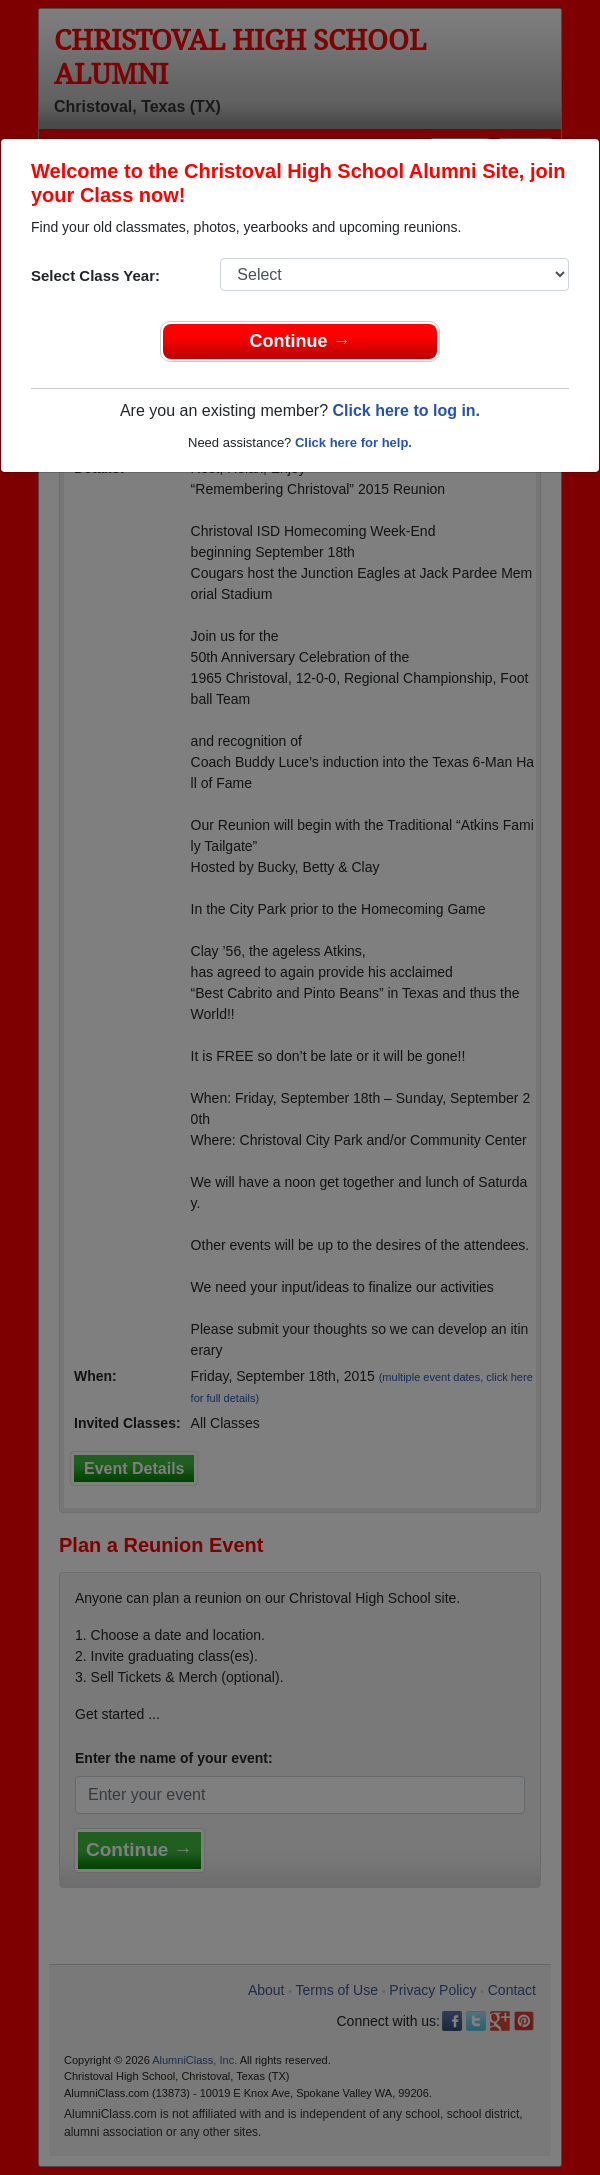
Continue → (300, 341)
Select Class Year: (95, 275)
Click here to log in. (406, 410)
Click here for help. (353, 442)
